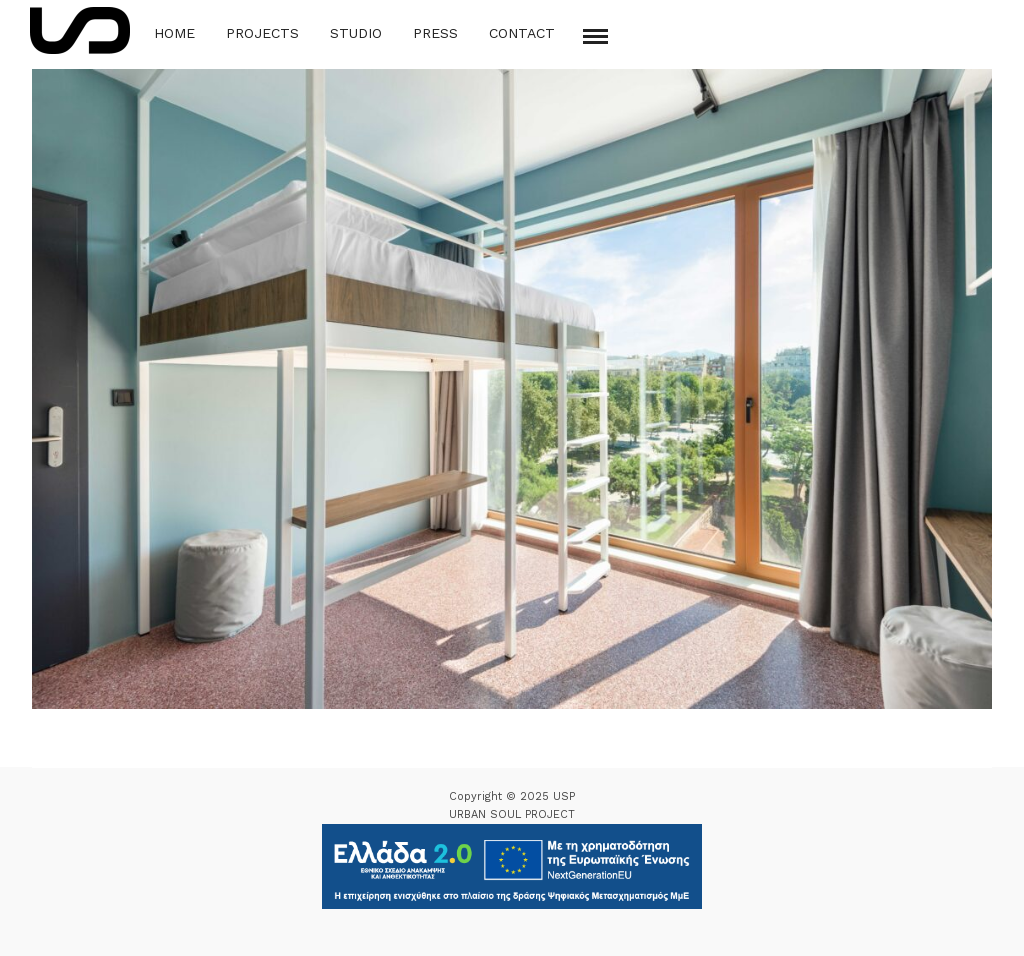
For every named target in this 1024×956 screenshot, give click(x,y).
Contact (522, 33)
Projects (262, 33)
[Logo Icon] (80, 30)
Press (435, 33)
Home (174, 33)
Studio (356, 33)
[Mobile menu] (595, 36)
